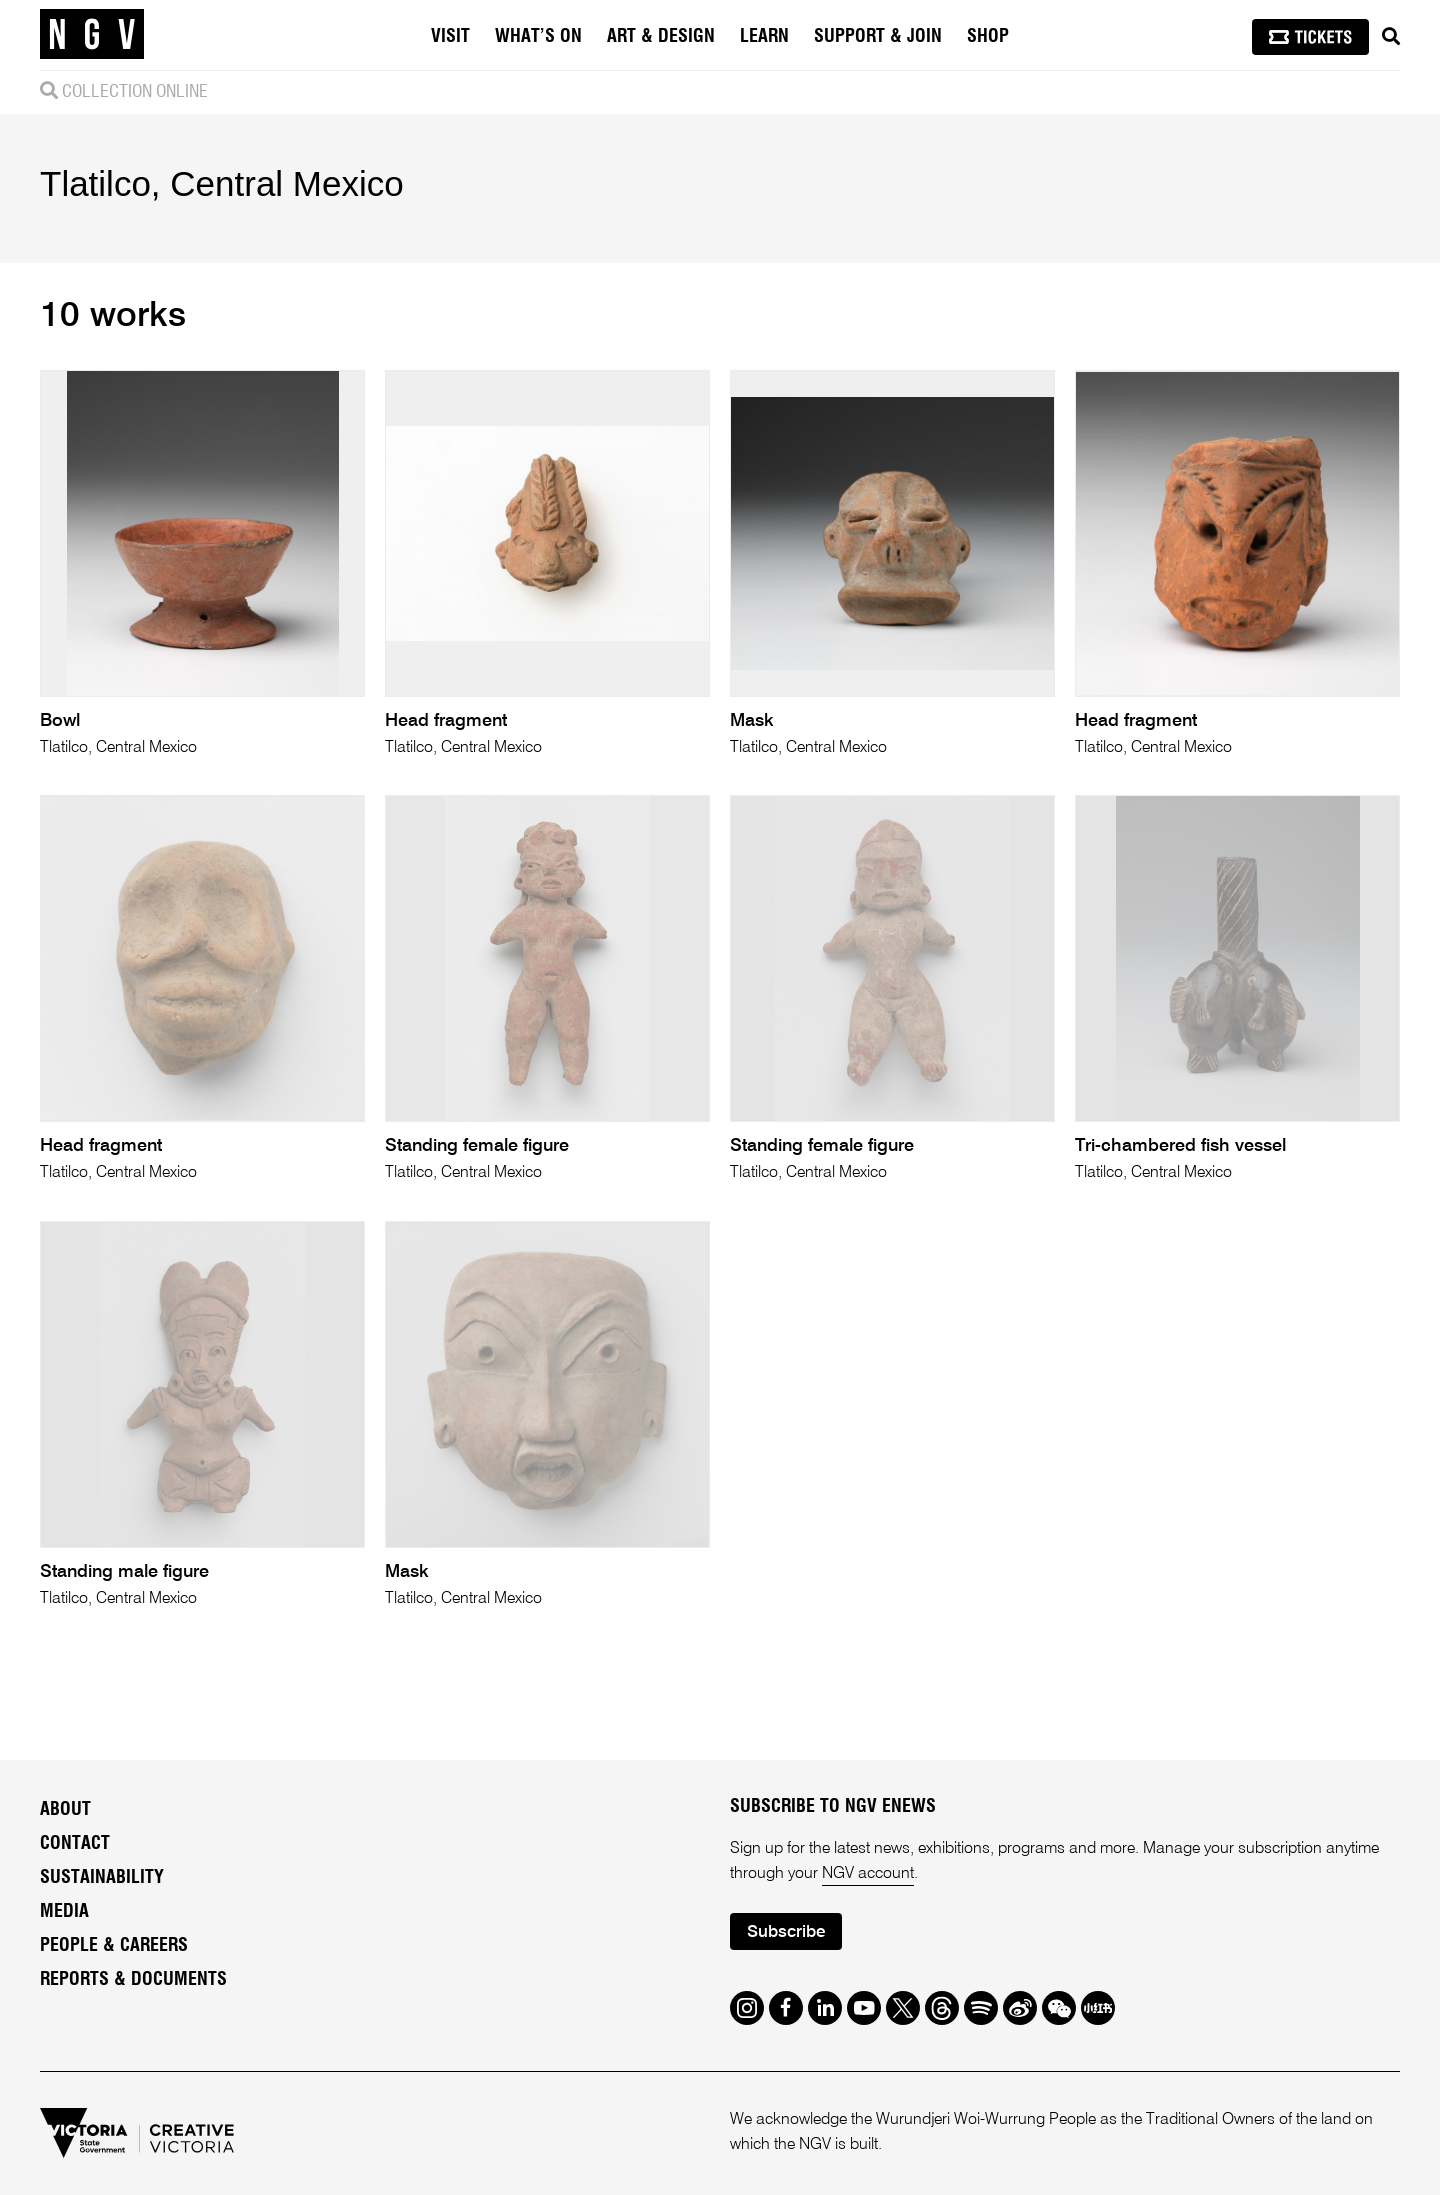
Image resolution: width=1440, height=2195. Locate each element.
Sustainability (102, 1878)
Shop (988, 37)
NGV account (868, 1874)
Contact (75, 1844)
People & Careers (114, 1946)
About (65, 1810)
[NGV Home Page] (92, 35)
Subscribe (786, 1932)
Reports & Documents (133, 1980)
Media (64, 1912)
